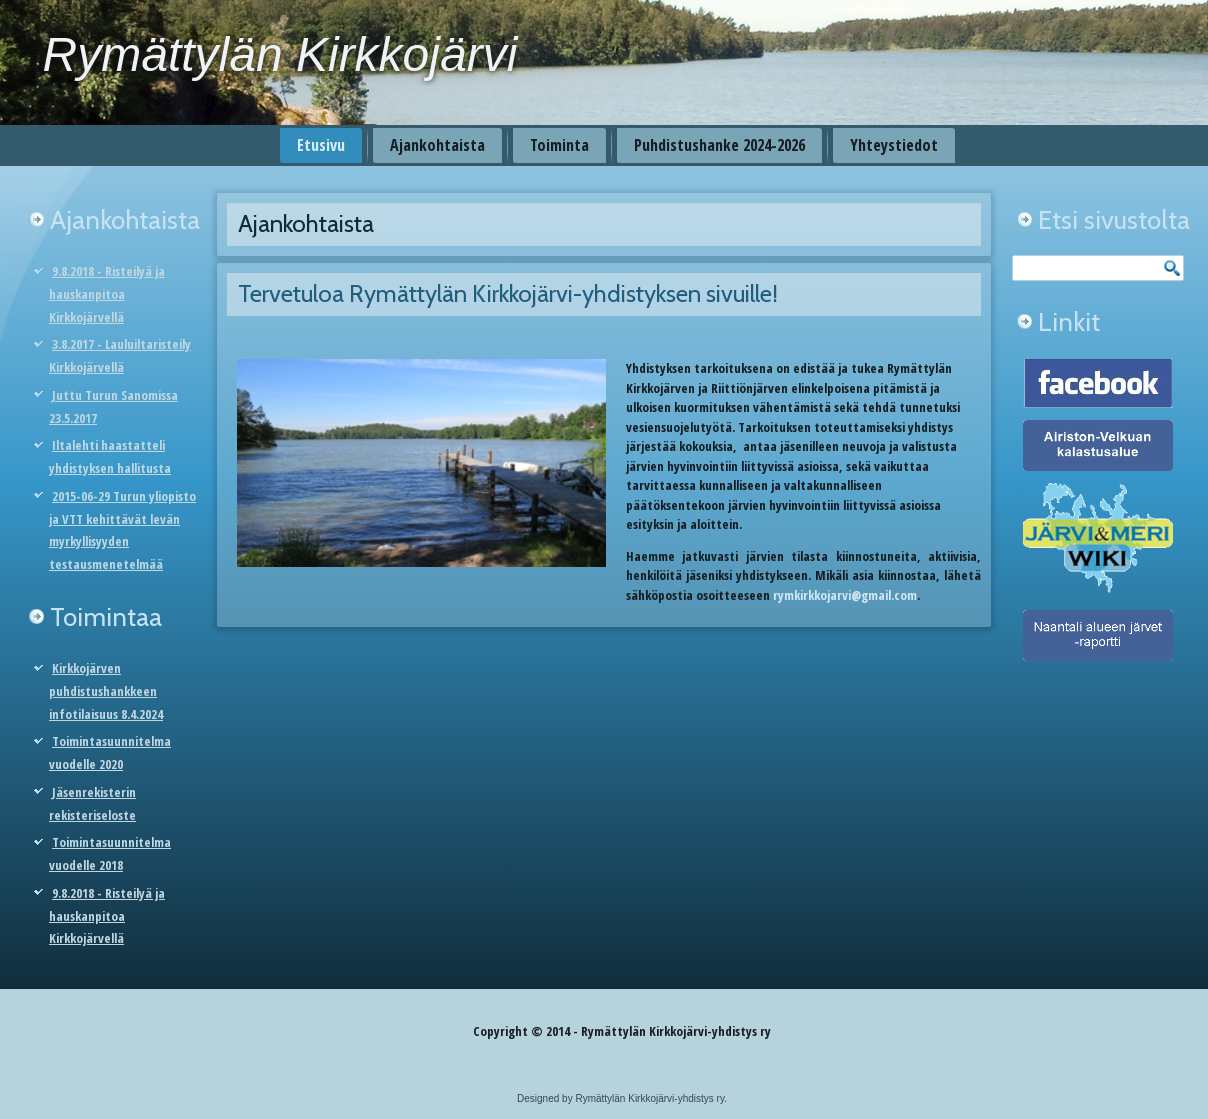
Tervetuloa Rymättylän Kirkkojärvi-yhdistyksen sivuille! (508, 293)
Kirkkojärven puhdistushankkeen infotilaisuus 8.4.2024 (106, 691)
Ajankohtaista (437, 145)
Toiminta (559, 145)
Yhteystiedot (894, 145)
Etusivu (321, 145)
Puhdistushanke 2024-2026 (719, 145)
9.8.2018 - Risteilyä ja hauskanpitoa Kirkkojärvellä (107, 294)
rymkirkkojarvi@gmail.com (845, 595)
